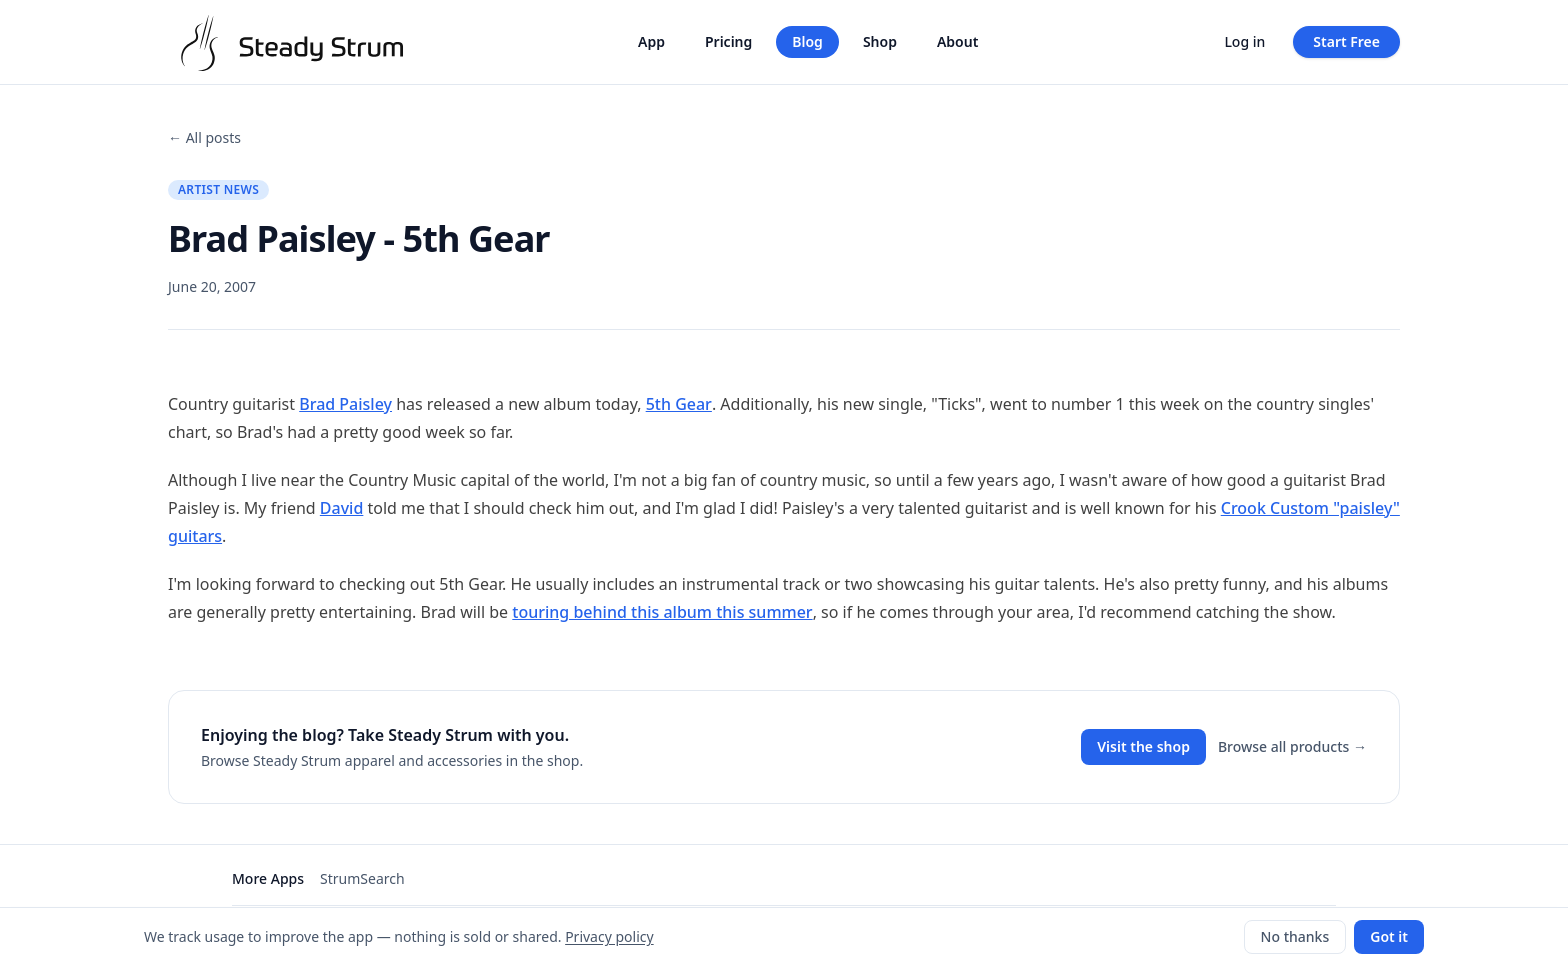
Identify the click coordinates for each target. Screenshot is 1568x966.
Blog (807, 41)
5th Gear (679, 404)
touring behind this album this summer (662, 612)
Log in (1244, 41)
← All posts (204, 137)
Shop (880, 41)
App (651, 41)
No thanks (1295, 936)
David (342, 508)
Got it (1389, 936)
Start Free (1346, 41)
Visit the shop (1143, 746)
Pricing (728, 41)
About (957, 41)
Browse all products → (1292, 746)
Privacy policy (609, 936)
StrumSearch (362, 878)
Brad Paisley (345, 404)
